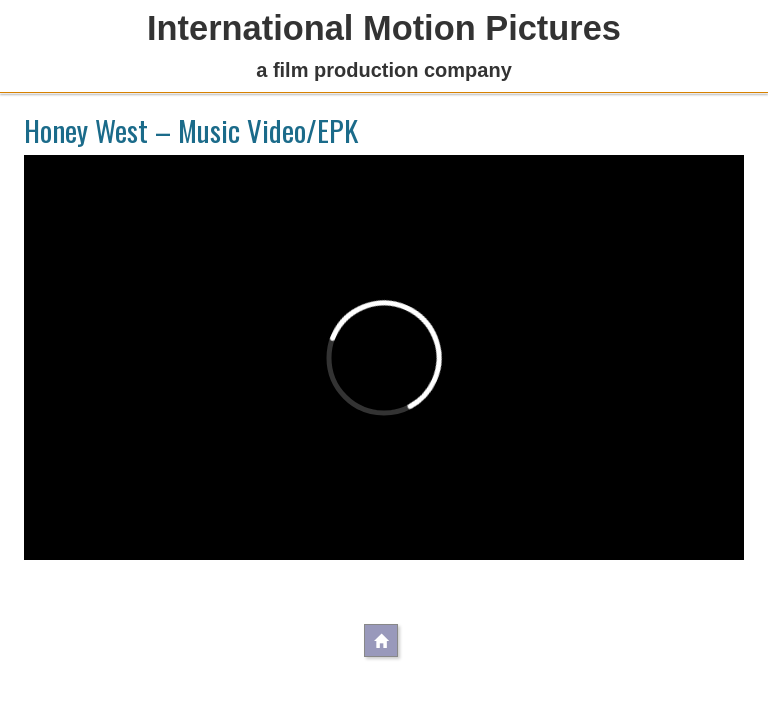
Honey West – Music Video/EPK (191, 129)
